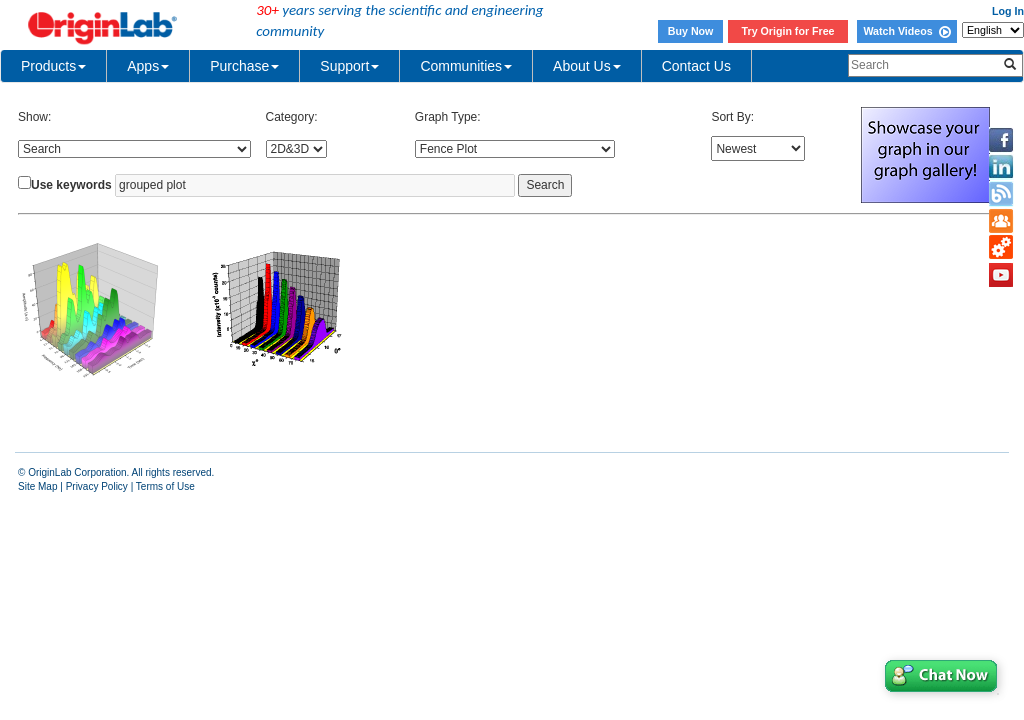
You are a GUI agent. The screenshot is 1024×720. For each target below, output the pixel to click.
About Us (587, 66)
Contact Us (696, 66)
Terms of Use (165, 486)
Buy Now (691, 31)
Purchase (244, 66)
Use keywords (71, 185)
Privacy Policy (97, 486)
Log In (1008, 11)
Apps (148, 66)
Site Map (37, 486)
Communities (466, 66)
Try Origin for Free (788, 31)
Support (349, 66)
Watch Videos (906, 31)
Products (53, 66)
